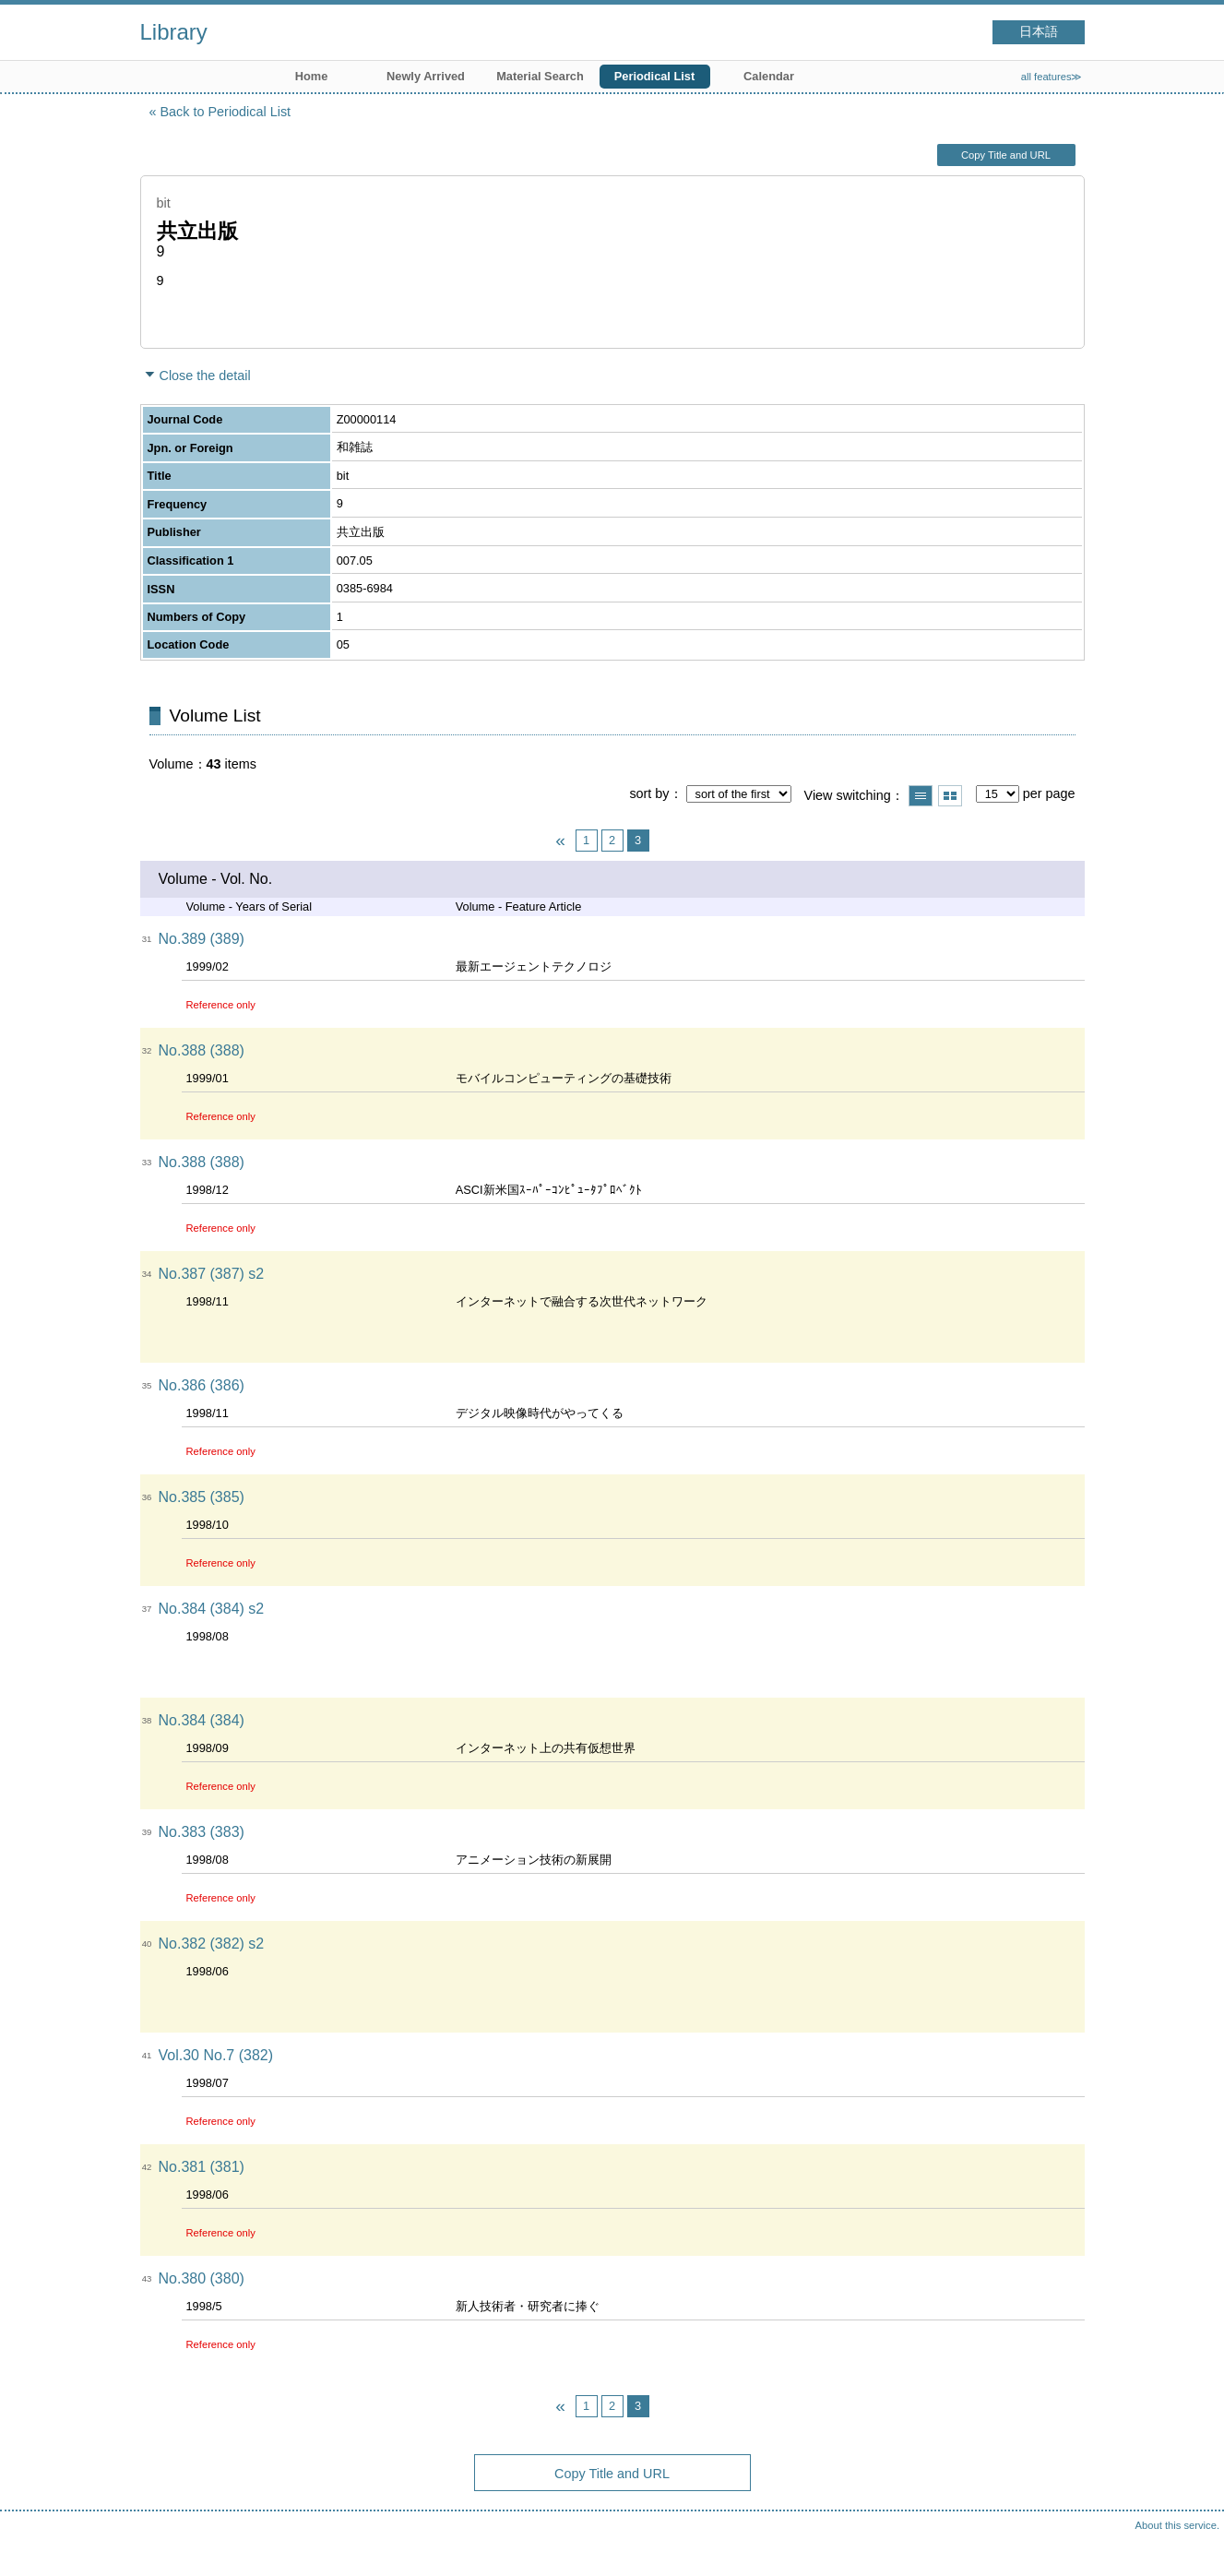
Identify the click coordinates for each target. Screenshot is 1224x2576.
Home (311, 76)
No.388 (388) (201, 1050)
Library (174, 31)
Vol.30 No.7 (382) (216, 2055)
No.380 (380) (201, 2278)
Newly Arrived (425, 76)
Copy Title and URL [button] (1006, 155)
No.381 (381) (201, 2167)
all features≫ (1052, 76)
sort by (649, 793)
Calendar (768, 76)
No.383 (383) (201, 1832)
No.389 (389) (201, 939)
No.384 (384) (201, 1720)
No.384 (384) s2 (212, 1608)
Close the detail (205, 375)
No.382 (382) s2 (212, 1943)
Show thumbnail (950, 795)
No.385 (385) (201, 1497)
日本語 (1038, 32)
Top (1192, 2544)
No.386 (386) (201, 1385)
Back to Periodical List (225, 111)
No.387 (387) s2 (212, 1274)
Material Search (540, 76)
